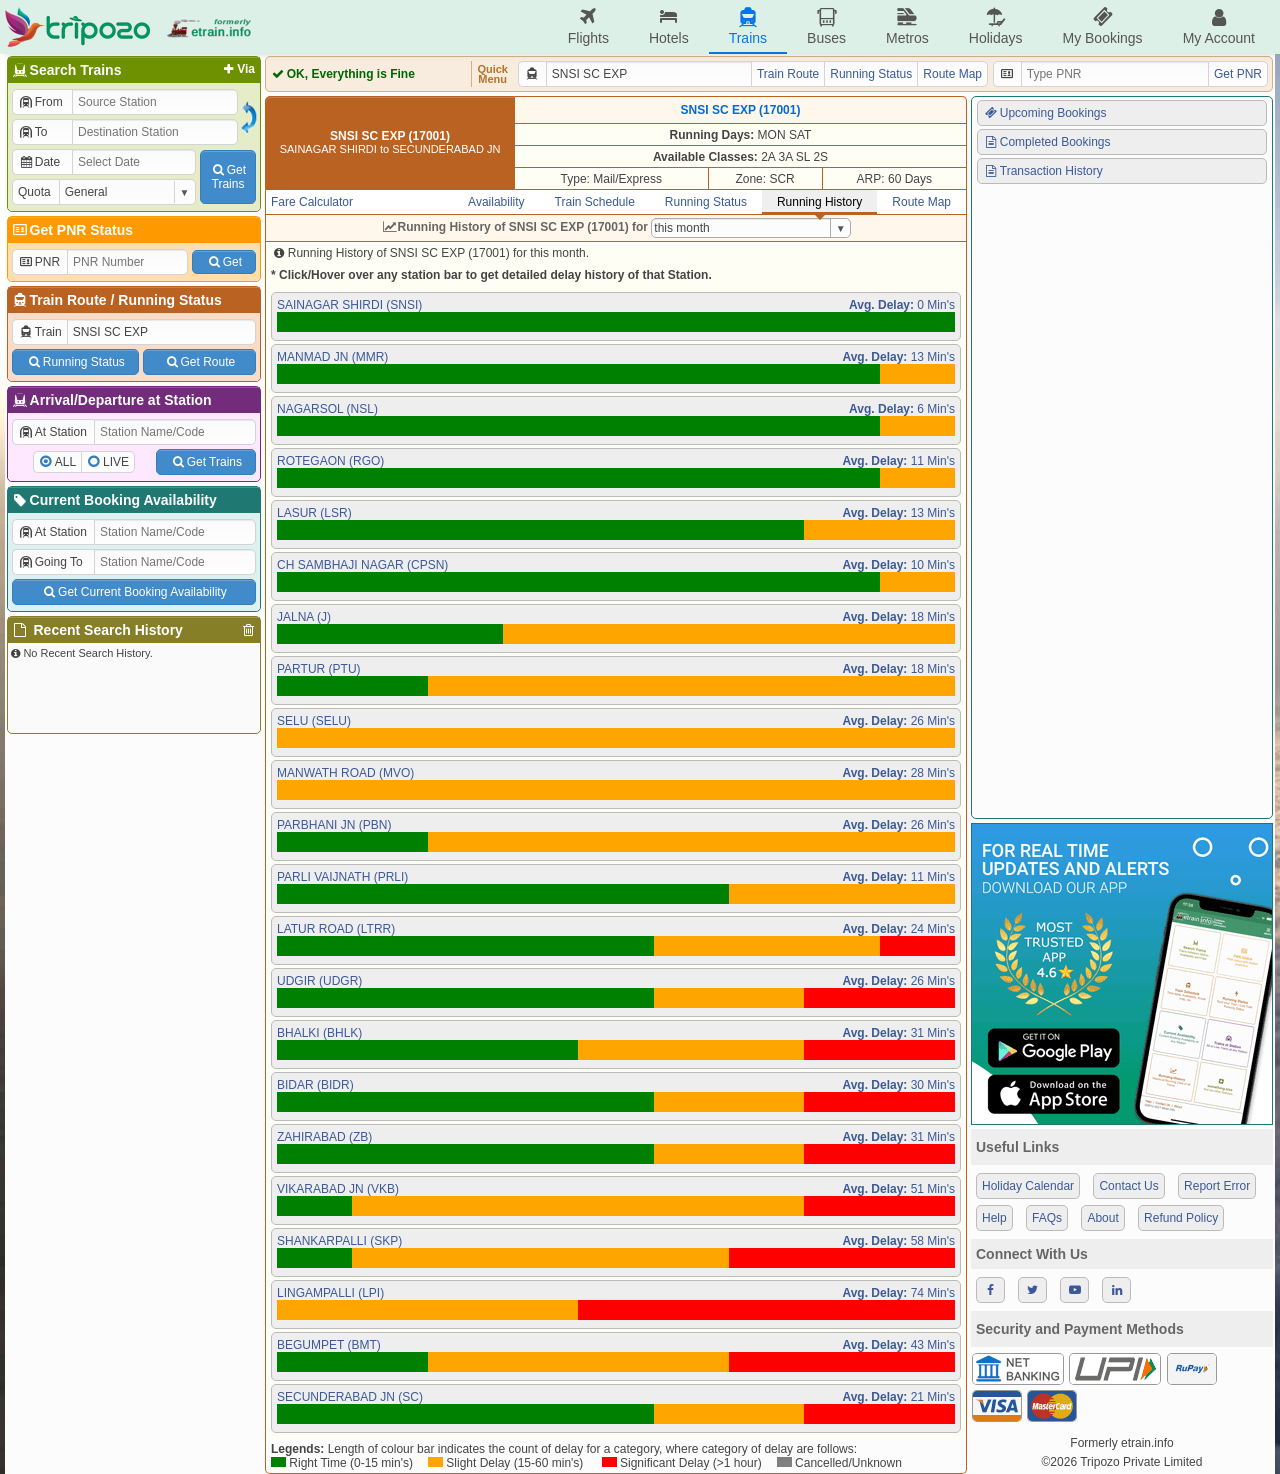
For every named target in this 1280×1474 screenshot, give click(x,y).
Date (39, 162)
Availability (496, 202)
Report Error (1217, 1186)
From (40, 102)
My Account (1219, 26)
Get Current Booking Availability (133, 592)
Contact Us (1128, 1186)
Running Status (169, 300)
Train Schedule (595, 202)
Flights (588, 26)
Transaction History (1043, 171)
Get (224, 262)
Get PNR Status (71, 230)
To (32, 132)
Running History (819, 202)
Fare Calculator (312, 202)
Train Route (68, 300)
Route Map (952, 74)
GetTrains (228, 177)
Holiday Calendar (1028, 1186)
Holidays (996, 26)
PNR (39, 262)
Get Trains (206, 462)
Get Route (199, 362)
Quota (34, 192)
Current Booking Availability (113, 500)
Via (237, 69)
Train (40, 332)
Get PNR (1238, 74)
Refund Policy (1181, 1218)
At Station (52, 432)
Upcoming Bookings (1045, 113)
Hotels (669, 26)
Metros (907, 26)
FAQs (1047, 1218)
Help (994, 1218)
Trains (748, 26)
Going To (50, 562)
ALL (65, 462)
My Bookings (1102, 26)
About (1102, 1218)
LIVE (116, 462)
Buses (826, 26)
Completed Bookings (1047, 142)
